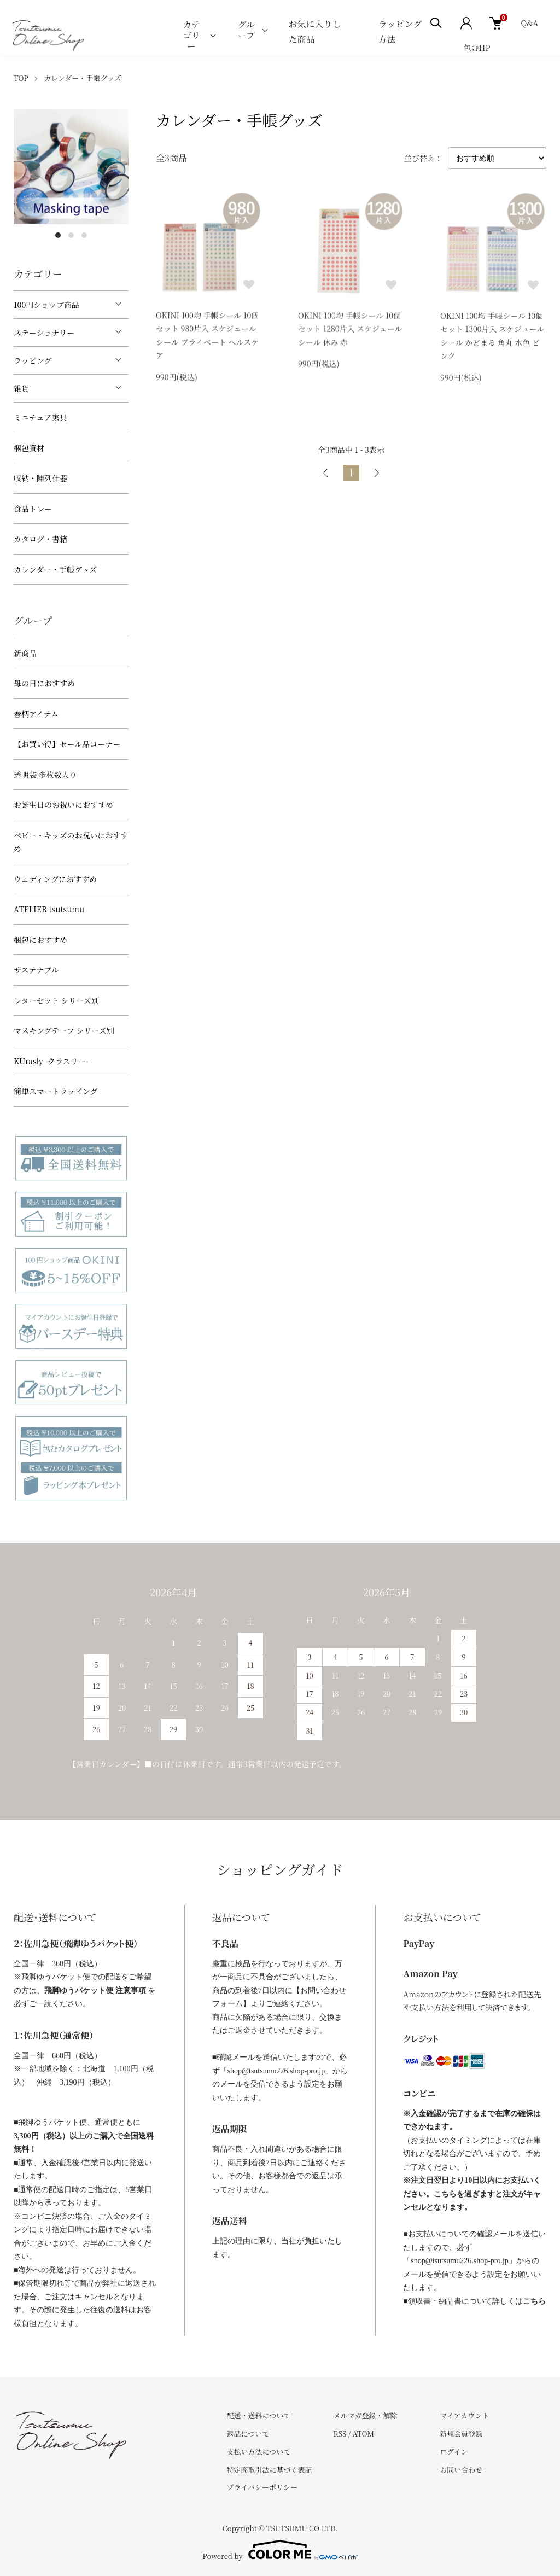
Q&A (529, 23)
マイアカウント (464, 2415)
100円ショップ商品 (46, 304)
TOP (21, 78)
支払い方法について (259, 2451)
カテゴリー (191, 35)
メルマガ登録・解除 (365, 2415)
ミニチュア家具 (40, 417)
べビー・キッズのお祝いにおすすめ (71, 842)
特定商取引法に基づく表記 (269, 2469)
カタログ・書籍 (40, 538)
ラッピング (32, 360)
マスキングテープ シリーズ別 (64, 1030)
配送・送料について (259, 2415)
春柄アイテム (36, 713)
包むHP (477, 47)
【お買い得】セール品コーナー (67, 743)
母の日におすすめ (44, 683)
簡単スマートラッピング (55, 1091)
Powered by (279, 2550)
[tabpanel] (71, 166)
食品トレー (33, 508)
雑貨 (21, 388)
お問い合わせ (461, 2469)
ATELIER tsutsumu (49, 909)
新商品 (25, 653)
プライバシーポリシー (262, 2487)
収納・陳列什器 (40, 478)
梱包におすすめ (40, 939)
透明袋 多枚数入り (45, 774)
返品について (248, 2433)
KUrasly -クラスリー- (51, 1061)
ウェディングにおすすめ (55, 878)
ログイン (454, 2451)
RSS (339, 2433)
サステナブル (36, 969)
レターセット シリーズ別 (56, 1000)
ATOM (364, 2433)
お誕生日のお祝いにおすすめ (63, 804)
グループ (246, 30)
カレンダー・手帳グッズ (82, 78)
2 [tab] (71, 235)
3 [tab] (84, 235)
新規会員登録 (461, 2433)
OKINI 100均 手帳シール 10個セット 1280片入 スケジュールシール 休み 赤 (350, 329)
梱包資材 (29, 447)
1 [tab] (58, 235)
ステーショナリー (44, 332)
